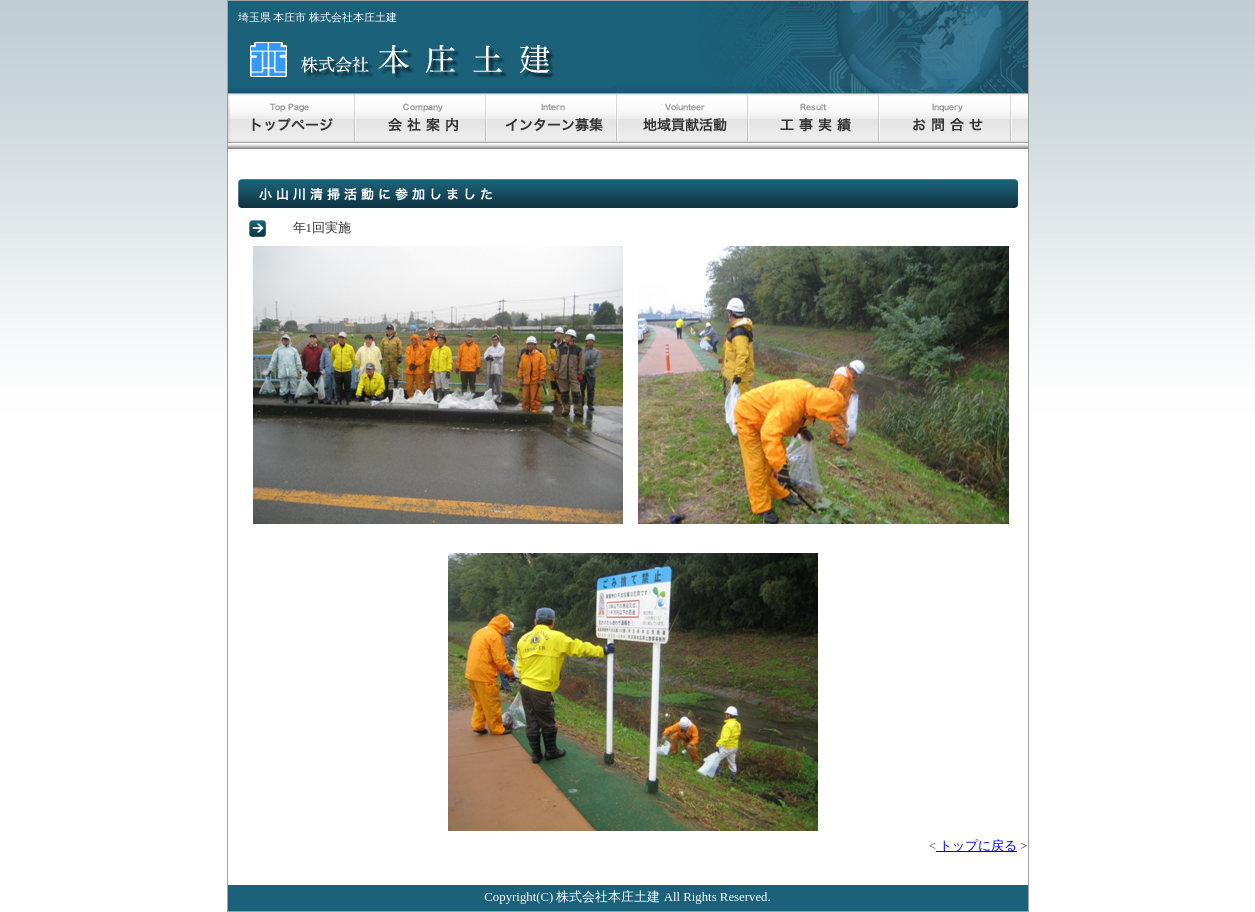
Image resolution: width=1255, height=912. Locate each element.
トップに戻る (976, 846)
